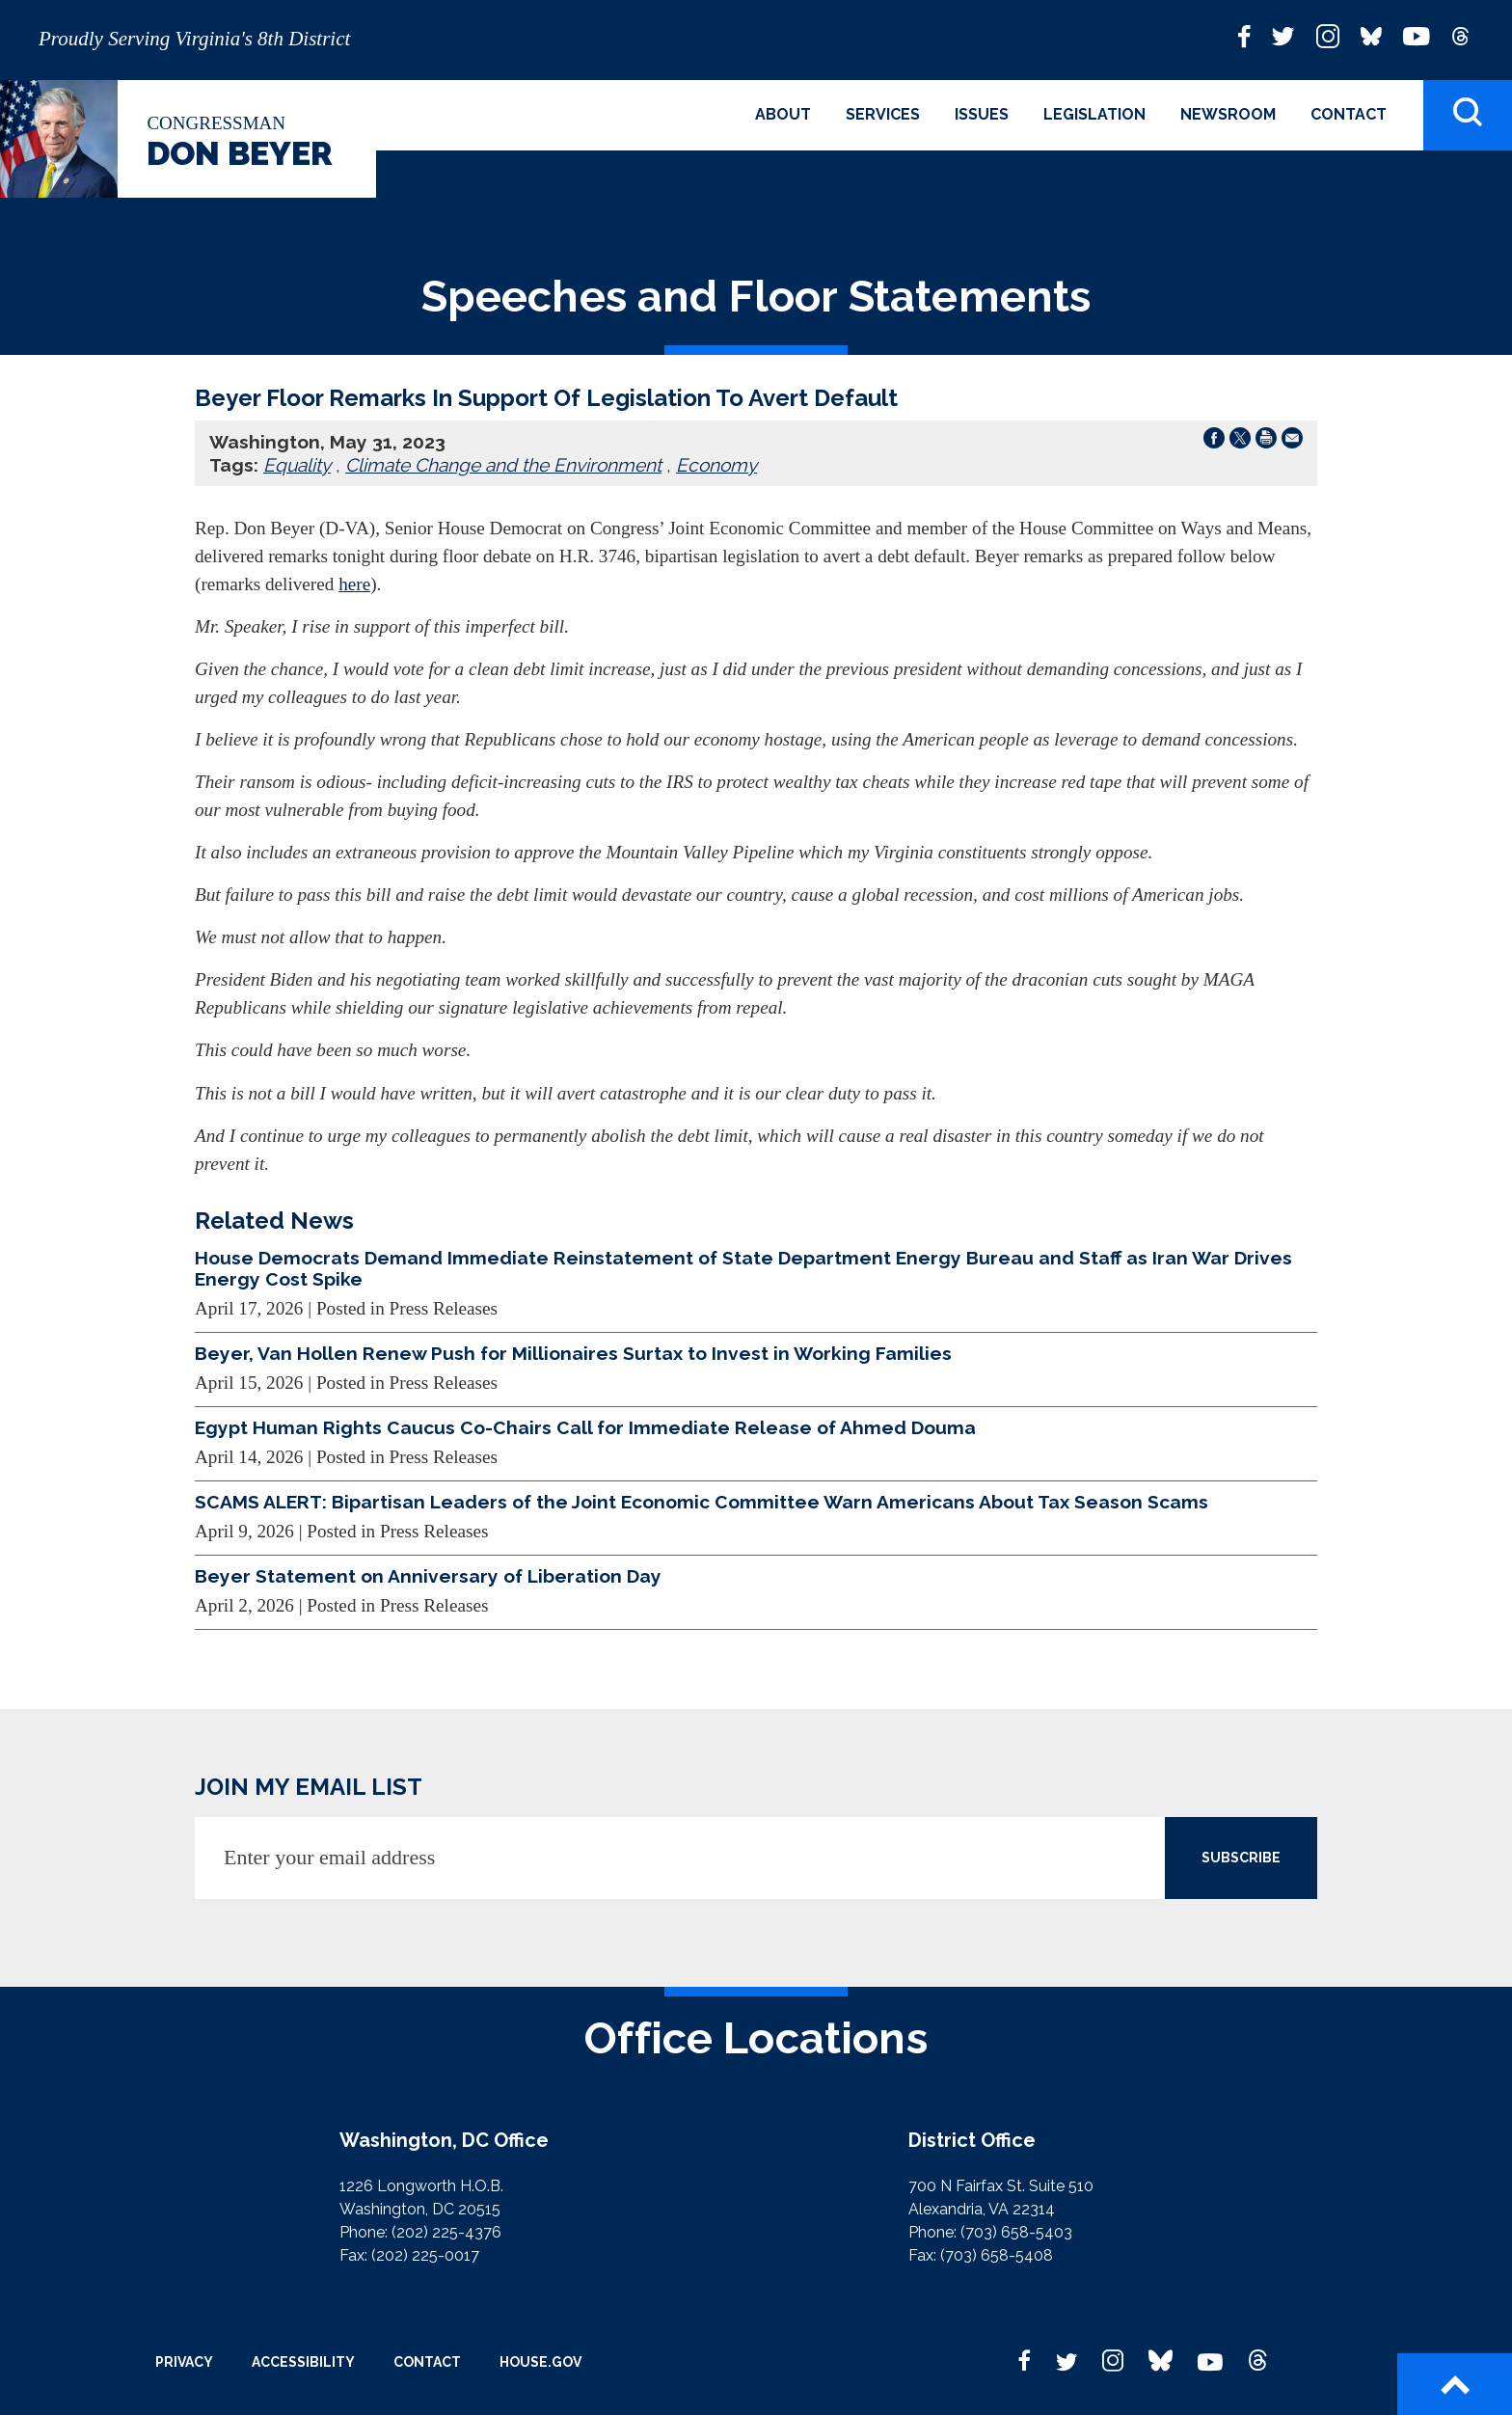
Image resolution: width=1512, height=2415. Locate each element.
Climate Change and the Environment (503, 464)
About (783, 114)
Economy (716, 464)
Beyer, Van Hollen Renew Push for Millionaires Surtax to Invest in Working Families (573, 1353)
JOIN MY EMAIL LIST (308, 1787)
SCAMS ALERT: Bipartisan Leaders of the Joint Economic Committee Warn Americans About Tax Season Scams (701, 1501)
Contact (1348, 114)
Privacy (184, 2362)
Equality (297, 464)
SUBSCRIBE (1241, 1857)
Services (883, 114)
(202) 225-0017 (425, 2255)
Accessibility (303, 2362)
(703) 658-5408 (996, 2255)
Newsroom (1228, 114)
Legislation (1094, 114)
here (354, 584)
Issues (982, 114)
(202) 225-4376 (446, 2232)
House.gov (540, 2362)
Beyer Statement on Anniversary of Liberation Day (428, 1576)
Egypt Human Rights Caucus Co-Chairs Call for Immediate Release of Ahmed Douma (585, 1427)
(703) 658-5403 (1016, 2232)
